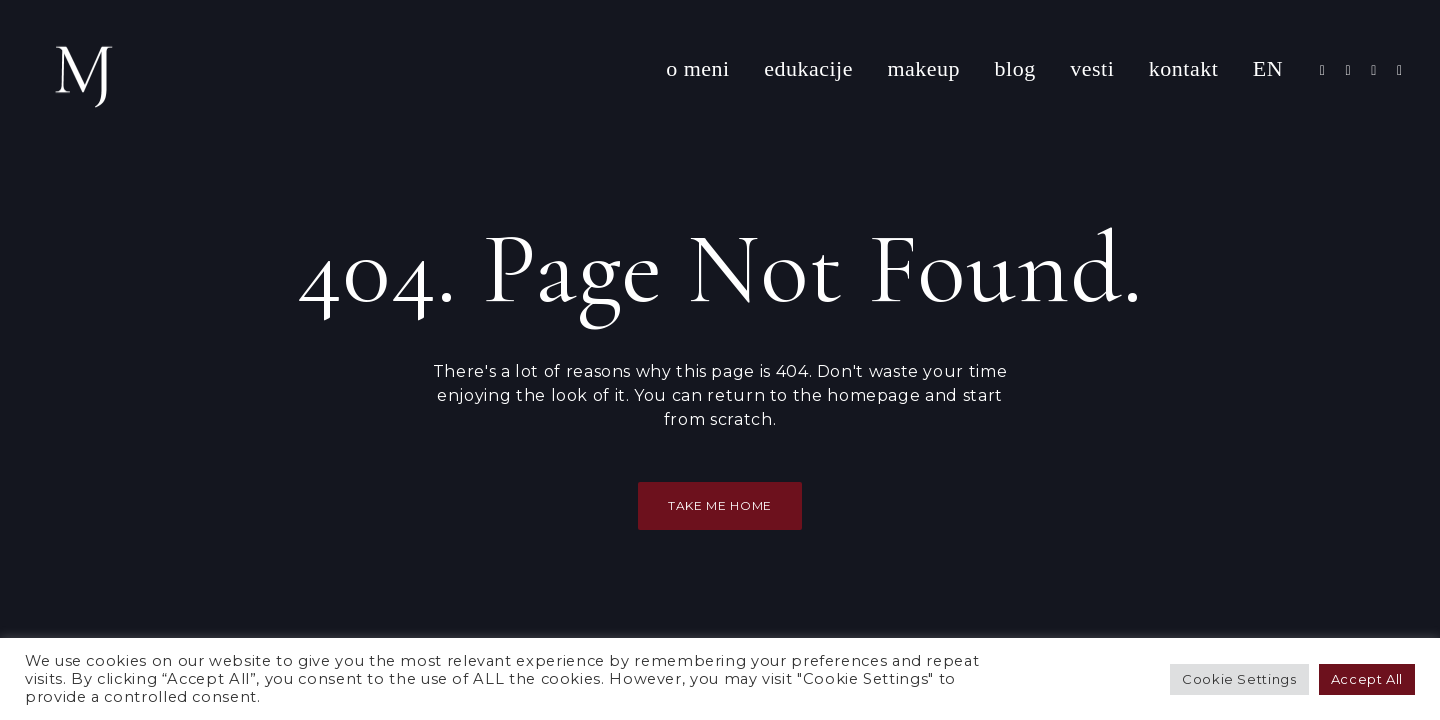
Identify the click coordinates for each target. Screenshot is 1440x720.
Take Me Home (720, 505)
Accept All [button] (1367, 679)
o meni (698, 68)
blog (1015, 68)
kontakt (1184, 68)
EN (1268, 68)
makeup (923, 68)
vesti (1092, 68)
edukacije (808, 68)
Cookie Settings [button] (1239, 679)
